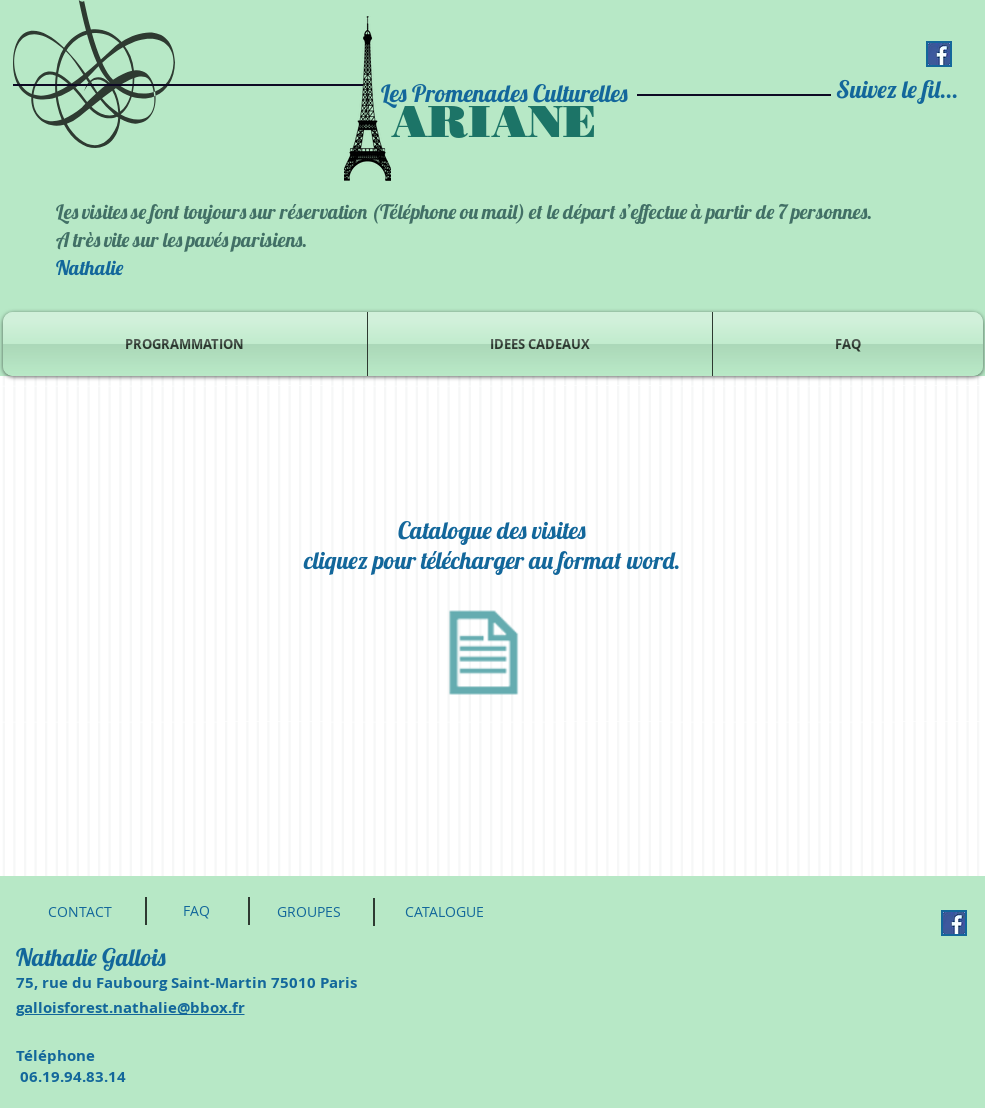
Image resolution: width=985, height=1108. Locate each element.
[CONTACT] (80, 912)
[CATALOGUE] (445, 912)
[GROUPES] (309, 912)
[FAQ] (197, 911)
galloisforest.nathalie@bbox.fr (130, 1007)
